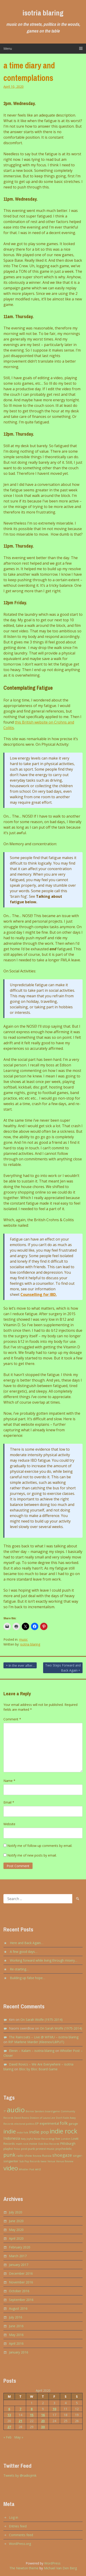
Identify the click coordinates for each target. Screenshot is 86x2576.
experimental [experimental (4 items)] (49, 2123)
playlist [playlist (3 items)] (8, 2149)
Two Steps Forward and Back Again (63, 1667)
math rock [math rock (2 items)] (22, 2143)
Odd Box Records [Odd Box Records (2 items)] (48, 2143)
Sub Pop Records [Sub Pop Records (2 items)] (29, 2161)
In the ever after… (21, 1665)
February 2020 (19, 2247)
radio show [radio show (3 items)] (24, 2156)
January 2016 (18, 2352)
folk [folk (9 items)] (64, 2123)
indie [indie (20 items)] (9, 2131)
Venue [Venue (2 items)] (51, 2161)
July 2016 (15, 2317)
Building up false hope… (27, 1978)
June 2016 (16, 2326)
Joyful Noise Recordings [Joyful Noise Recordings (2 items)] (41, 2138)
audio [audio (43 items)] (16, 2109)
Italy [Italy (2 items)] (23, 2138)
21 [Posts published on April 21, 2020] (20, 2421)
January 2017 (18, 2264)
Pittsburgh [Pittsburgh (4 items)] (67, 2143)
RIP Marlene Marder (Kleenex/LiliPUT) (36, 2042)
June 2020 (16, 2221)
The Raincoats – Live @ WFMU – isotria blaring (43, 2037)
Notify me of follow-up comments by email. (39, 1845)
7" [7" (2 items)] (4, 2111)
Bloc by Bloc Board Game (38, 2069)
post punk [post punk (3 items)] (28, 2149)
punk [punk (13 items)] (9, 2154)
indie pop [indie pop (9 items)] (39, 2132)
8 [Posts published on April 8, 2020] (32, 2409)
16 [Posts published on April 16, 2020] (43, 2415)
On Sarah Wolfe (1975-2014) (41, 2019)
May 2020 (16, 2229)
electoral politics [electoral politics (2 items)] (24, 2123)
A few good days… (23, 1951)
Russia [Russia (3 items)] (46, 2156)
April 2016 (16, 2343)
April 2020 (16, 2238)
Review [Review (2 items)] (37, 2155)
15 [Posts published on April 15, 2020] (31, 2415)
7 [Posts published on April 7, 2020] (20, 2409)
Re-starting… (19, 1969)
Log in (13, 2517)
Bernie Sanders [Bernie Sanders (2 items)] (35, 2111)
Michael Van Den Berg (60, 2568)
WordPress (52, 2563)
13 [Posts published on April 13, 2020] (9, 2415)
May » (18, 2437)
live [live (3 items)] (57, 2139)
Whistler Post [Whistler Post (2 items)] (26, 2169)
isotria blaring (43, 13)
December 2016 (21, 2273)
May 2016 (16, 2334)
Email (8, 1802)
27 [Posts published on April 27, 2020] (9, 2427)
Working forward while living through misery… (43, 1960)
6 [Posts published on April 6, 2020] (9, 2409)
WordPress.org (20, 2543)
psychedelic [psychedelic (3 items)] (63, 2149)
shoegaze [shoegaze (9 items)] (62, 2155)
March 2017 (18, 2256)
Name (9, 1780)
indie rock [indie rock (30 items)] (63, 2131)
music (23, 1639)
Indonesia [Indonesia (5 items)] (11, 2138)
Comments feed (21, 2535)
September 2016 (21, 2299)
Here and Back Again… (26, 1943)
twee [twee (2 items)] (44, 2161)
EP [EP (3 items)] (37, 2124)
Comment (12, 1719)
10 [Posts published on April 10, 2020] (54, 2409)
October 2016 (19, 2291)
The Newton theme (24, 2568)
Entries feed (18, 2526)
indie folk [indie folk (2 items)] (22, 2132)
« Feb (7, 2437)
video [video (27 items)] (10, 2168)
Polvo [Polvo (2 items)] (17, 2149)
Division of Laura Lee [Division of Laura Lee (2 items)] (42, 2117)
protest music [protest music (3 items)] (45, 2149)
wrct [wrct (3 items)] (38, 2169)
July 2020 (15, 2212)
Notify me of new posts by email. (32, 1855)
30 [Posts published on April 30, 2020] (43, 2427)
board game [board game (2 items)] (52, 2111)
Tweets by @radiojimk (19, 2475)
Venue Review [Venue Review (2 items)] (64, 2161)
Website (9, 1824)
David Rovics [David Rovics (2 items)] (21, 2117)
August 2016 (18, 2308)
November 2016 (21, 2282)
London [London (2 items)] (65, 2138)
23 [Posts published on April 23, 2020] (43, 2421)
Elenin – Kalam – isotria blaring (31, 2050)
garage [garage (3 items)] (73, 2124)
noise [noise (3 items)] (33, 2144)
